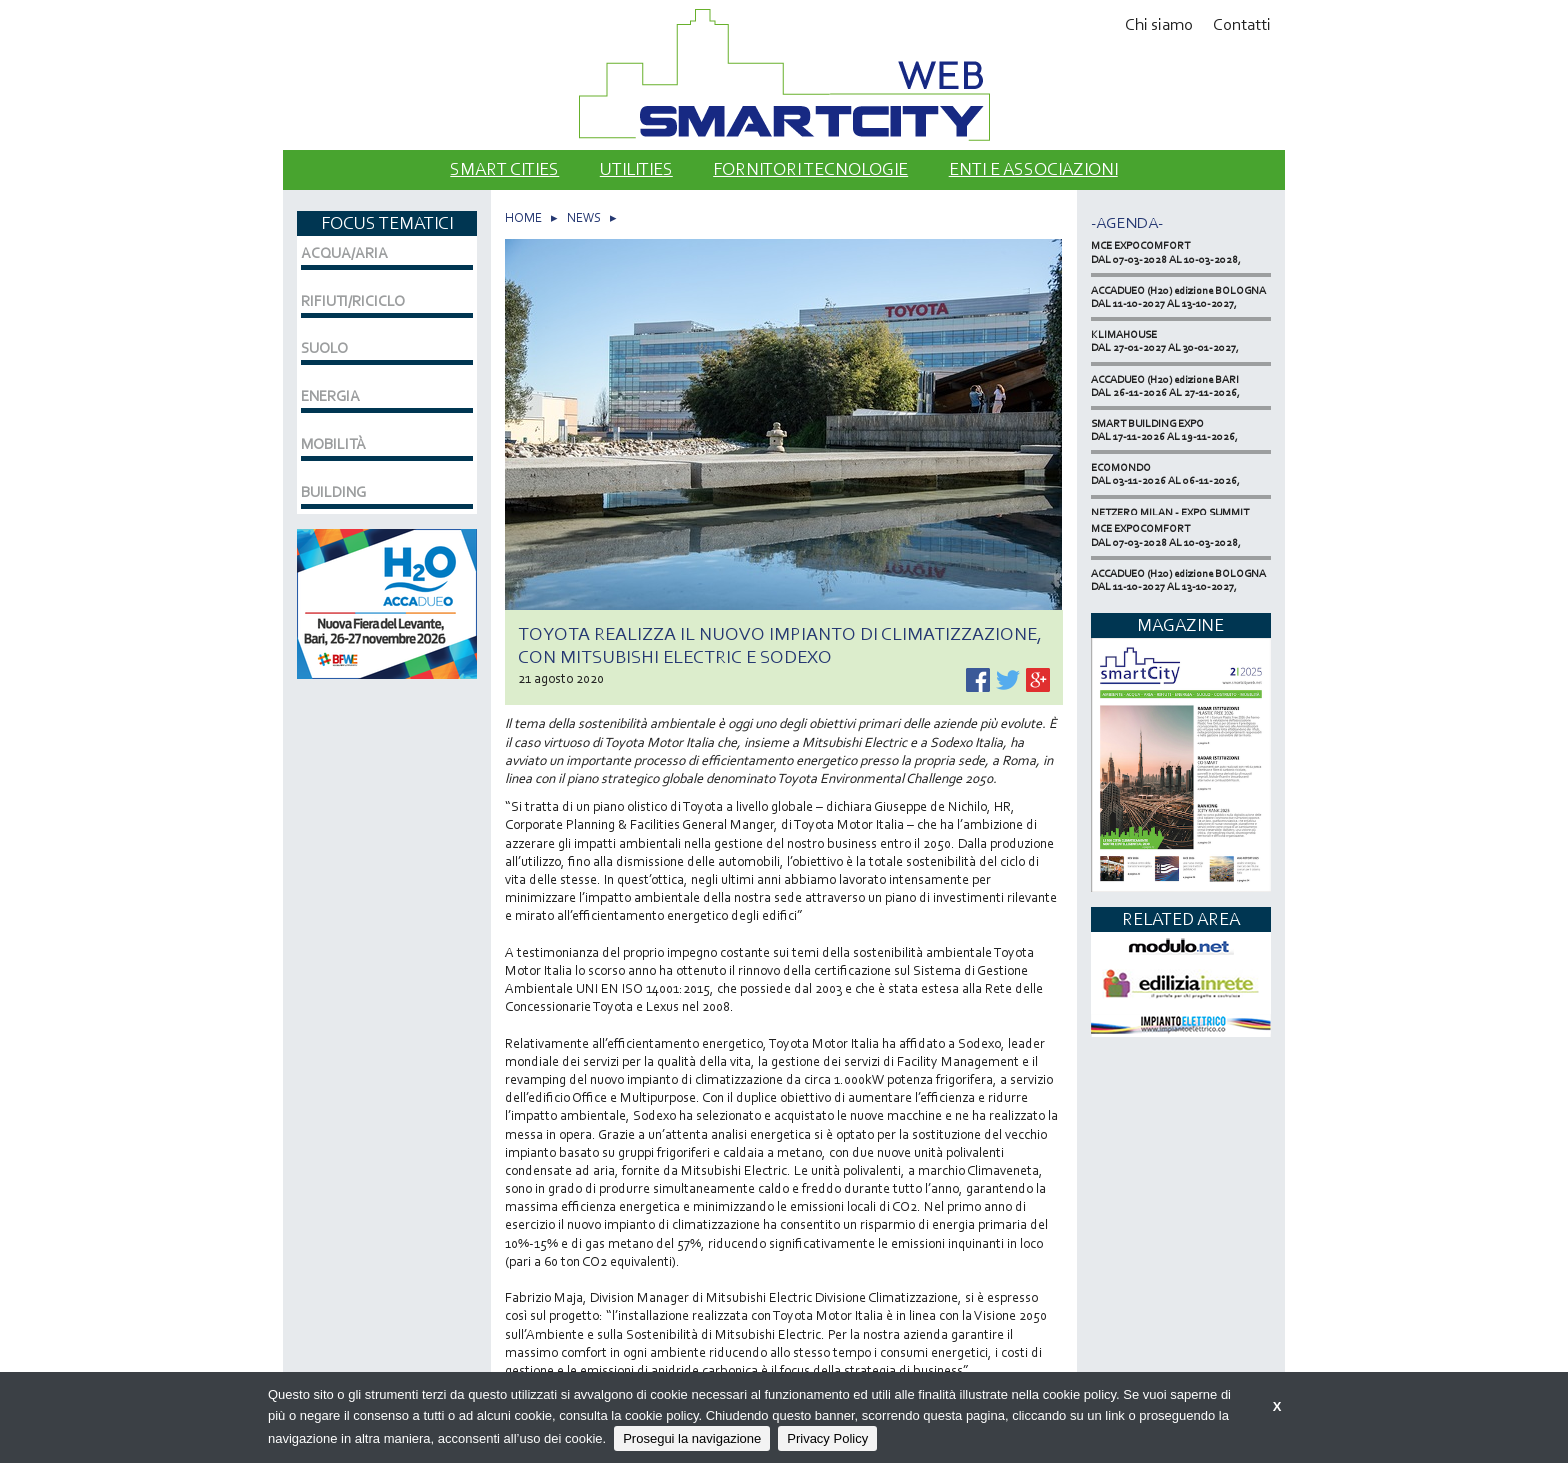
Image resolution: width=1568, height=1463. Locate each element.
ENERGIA (330, 396)
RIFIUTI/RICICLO (353, 301)
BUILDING (333, 492)
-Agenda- (1127, 222)
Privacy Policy (827, 1438)
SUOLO (324, 348)
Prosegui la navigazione (692, 1438)
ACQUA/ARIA (344, 253)
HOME (523, 217)
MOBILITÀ (333, 444)
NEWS (584, 217)
